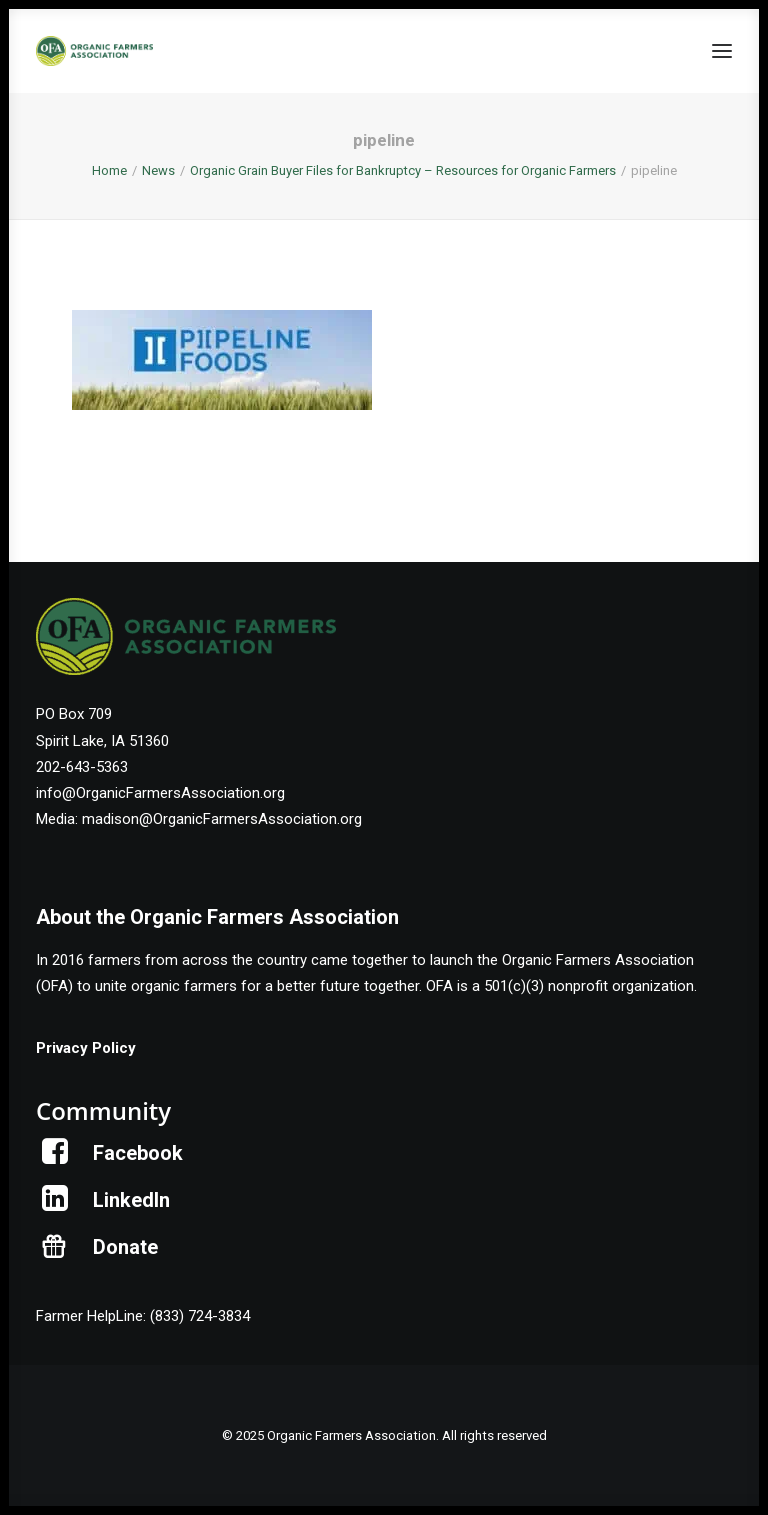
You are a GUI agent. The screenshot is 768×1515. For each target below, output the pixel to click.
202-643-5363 (82, 767)
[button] (722, 51)
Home (109, 170)
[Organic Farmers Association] (94, 51)
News (158, 170)
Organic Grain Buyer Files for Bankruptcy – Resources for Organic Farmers (403, 170)
